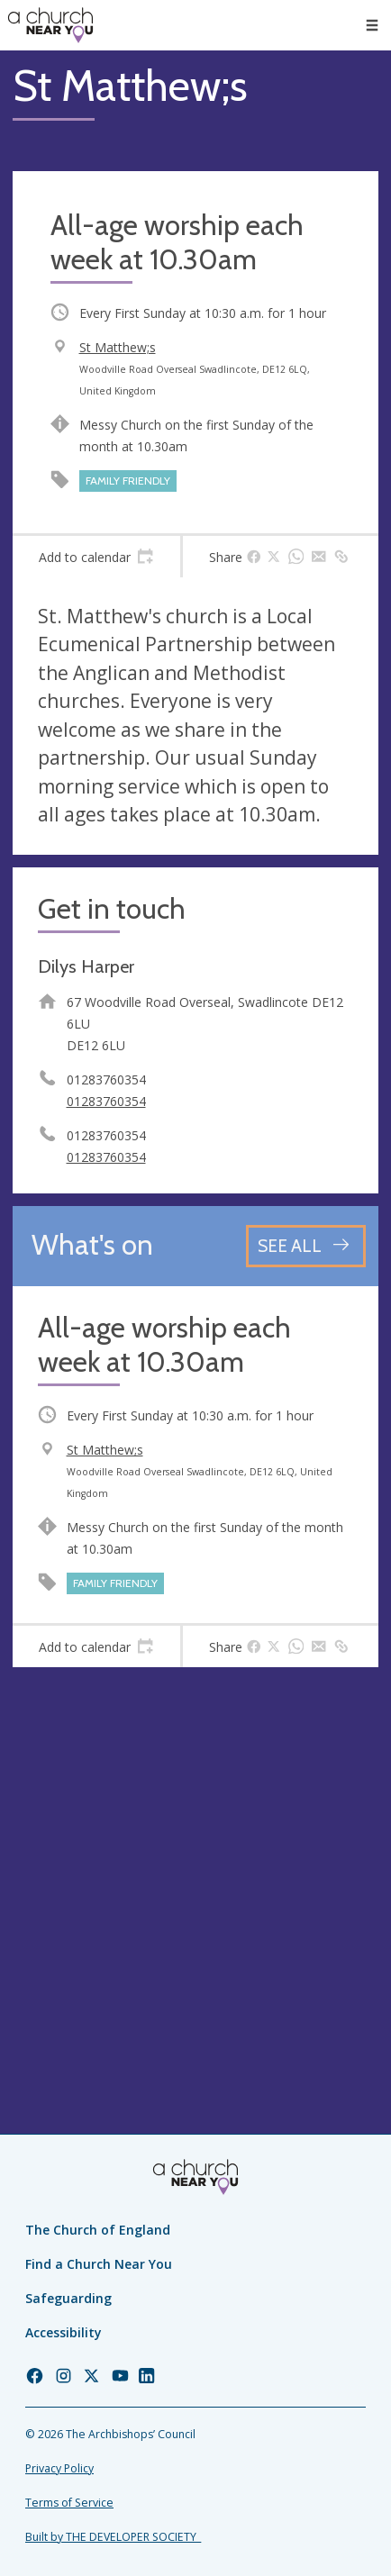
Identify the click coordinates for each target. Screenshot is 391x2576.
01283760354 (106, 1101)
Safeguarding (68, 2298)
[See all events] (306, 1246)
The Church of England (97, 2229)
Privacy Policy (59, 2468)
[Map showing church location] (195, 1862)
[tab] (96, 556)
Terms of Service (69, 2502)
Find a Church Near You (98, 2263)
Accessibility (63, 2332)
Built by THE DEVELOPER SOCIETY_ (113, 2536)
